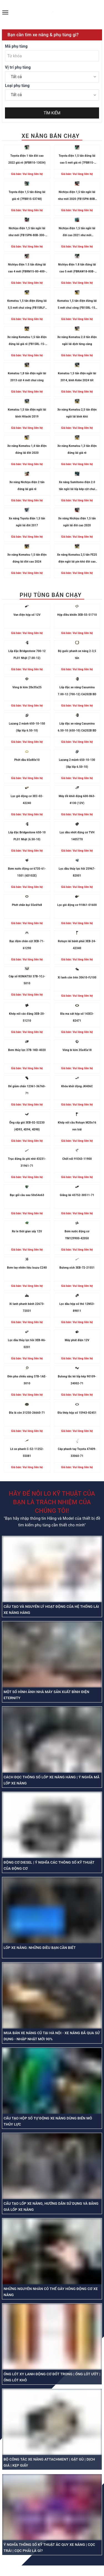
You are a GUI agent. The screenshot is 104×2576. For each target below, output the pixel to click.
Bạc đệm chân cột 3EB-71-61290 (26, 945)
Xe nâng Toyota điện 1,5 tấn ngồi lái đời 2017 (27, 522)
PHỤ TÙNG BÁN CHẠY (51, 595)
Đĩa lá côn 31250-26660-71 (27, 1412)
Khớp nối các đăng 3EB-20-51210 (27, 1017)
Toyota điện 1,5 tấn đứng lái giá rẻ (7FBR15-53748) (27, 195)
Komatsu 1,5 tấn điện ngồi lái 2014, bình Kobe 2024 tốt (77, 377)
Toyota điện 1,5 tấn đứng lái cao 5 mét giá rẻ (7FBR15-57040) (77, 160)
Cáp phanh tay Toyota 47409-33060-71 (77, 1452)
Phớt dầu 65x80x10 (27, 759)
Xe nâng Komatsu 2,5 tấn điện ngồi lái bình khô (77, 413)
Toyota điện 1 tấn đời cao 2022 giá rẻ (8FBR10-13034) (27, 159)
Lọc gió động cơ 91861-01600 (77, 904)
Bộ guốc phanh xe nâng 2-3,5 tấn (77, 655)
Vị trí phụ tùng (18, 67)
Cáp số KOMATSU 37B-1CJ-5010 (27, 980)
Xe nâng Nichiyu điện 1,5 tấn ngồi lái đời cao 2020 (77, 522)
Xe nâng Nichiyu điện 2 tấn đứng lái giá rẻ (27, 486)
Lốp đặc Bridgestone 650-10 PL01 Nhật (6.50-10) (27, 836)
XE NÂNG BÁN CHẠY (51, 136)
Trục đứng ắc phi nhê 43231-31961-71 (27, 1162)
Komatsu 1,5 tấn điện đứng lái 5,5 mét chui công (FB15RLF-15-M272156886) (27, 305)
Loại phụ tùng (17, 85)
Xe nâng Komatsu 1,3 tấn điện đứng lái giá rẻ (77, 449)
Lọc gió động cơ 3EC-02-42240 (27, 800)
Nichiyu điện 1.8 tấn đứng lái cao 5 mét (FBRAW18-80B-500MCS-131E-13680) (77, 269)
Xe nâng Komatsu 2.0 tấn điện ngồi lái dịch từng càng (77, 341)
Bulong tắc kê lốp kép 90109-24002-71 (77, 1380)
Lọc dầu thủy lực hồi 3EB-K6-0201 (27, 1344)
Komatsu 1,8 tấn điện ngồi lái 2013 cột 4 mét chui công (27, 377)
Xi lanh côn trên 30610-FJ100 (77, 977)
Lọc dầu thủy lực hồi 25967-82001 (77, 872)
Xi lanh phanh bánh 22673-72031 (27, 1307)
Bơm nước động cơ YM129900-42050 (77, 1235)
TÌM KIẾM (52, 113)
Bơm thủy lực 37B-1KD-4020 (27, 1050)
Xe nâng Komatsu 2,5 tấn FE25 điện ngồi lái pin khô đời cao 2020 (77, 559)
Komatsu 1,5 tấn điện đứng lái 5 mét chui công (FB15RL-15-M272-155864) (77, 305)
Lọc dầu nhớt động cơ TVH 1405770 (77, 836)
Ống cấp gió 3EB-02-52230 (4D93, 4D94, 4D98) (27, 1126)
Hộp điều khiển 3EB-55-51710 (77, 614)
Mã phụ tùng (16, 46)
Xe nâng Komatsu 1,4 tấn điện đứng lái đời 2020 (27, 449)
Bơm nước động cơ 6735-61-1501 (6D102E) (27, 872)
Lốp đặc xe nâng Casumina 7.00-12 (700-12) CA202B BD (77, 691)
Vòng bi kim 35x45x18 (77, 1050)
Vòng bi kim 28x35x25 (27, 687)
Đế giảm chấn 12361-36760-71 (27, 1090)
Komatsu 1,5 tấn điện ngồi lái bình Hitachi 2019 (27, 413)
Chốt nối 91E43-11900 (77, 1158)
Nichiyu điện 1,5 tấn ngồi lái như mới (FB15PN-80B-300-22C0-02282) (27, 233)
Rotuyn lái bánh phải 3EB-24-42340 (77, 945)
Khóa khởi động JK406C (77, 1086)
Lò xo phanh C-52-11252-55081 (27, 1452)
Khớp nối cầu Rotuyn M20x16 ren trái (77, 1126)
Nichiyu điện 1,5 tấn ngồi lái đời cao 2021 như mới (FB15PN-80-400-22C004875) (77, 233)
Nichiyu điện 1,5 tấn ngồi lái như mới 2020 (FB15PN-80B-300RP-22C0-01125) (77, 196)
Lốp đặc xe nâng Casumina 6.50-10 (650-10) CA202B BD (77, 727)
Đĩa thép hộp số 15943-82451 (77, 1412)
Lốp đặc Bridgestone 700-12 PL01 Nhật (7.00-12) (27, 655)
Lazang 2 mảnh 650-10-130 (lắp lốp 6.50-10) (77, 763)
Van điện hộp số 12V (26, 614)
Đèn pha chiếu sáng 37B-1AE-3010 (27, 1380)
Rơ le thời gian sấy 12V (27, 1231)
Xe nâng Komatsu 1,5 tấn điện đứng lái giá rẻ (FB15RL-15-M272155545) (27, 341)
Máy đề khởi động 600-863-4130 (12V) (77, 800)
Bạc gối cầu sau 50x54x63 (27, 1195)
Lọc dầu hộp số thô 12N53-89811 (77, 1307)
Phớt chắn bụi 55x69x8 (27, 904)
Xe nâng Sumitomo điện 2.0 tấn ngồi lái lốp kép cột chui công (77, 487)
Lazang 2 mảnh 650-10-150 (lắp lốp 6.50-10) (27, 727)
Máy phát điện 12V (77, 1340)
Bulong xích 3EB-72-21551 (77, 1267)
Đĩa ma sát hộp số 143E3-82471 (77, 1017)
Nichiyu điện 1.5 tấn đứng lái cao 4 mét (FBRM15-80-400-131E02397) (27, 269)
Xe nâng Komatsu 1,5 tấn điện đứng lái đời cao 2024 (27, 558)
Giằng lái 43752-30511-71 (77, 1195)
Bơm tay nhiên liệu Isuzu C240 (27, 1267)
